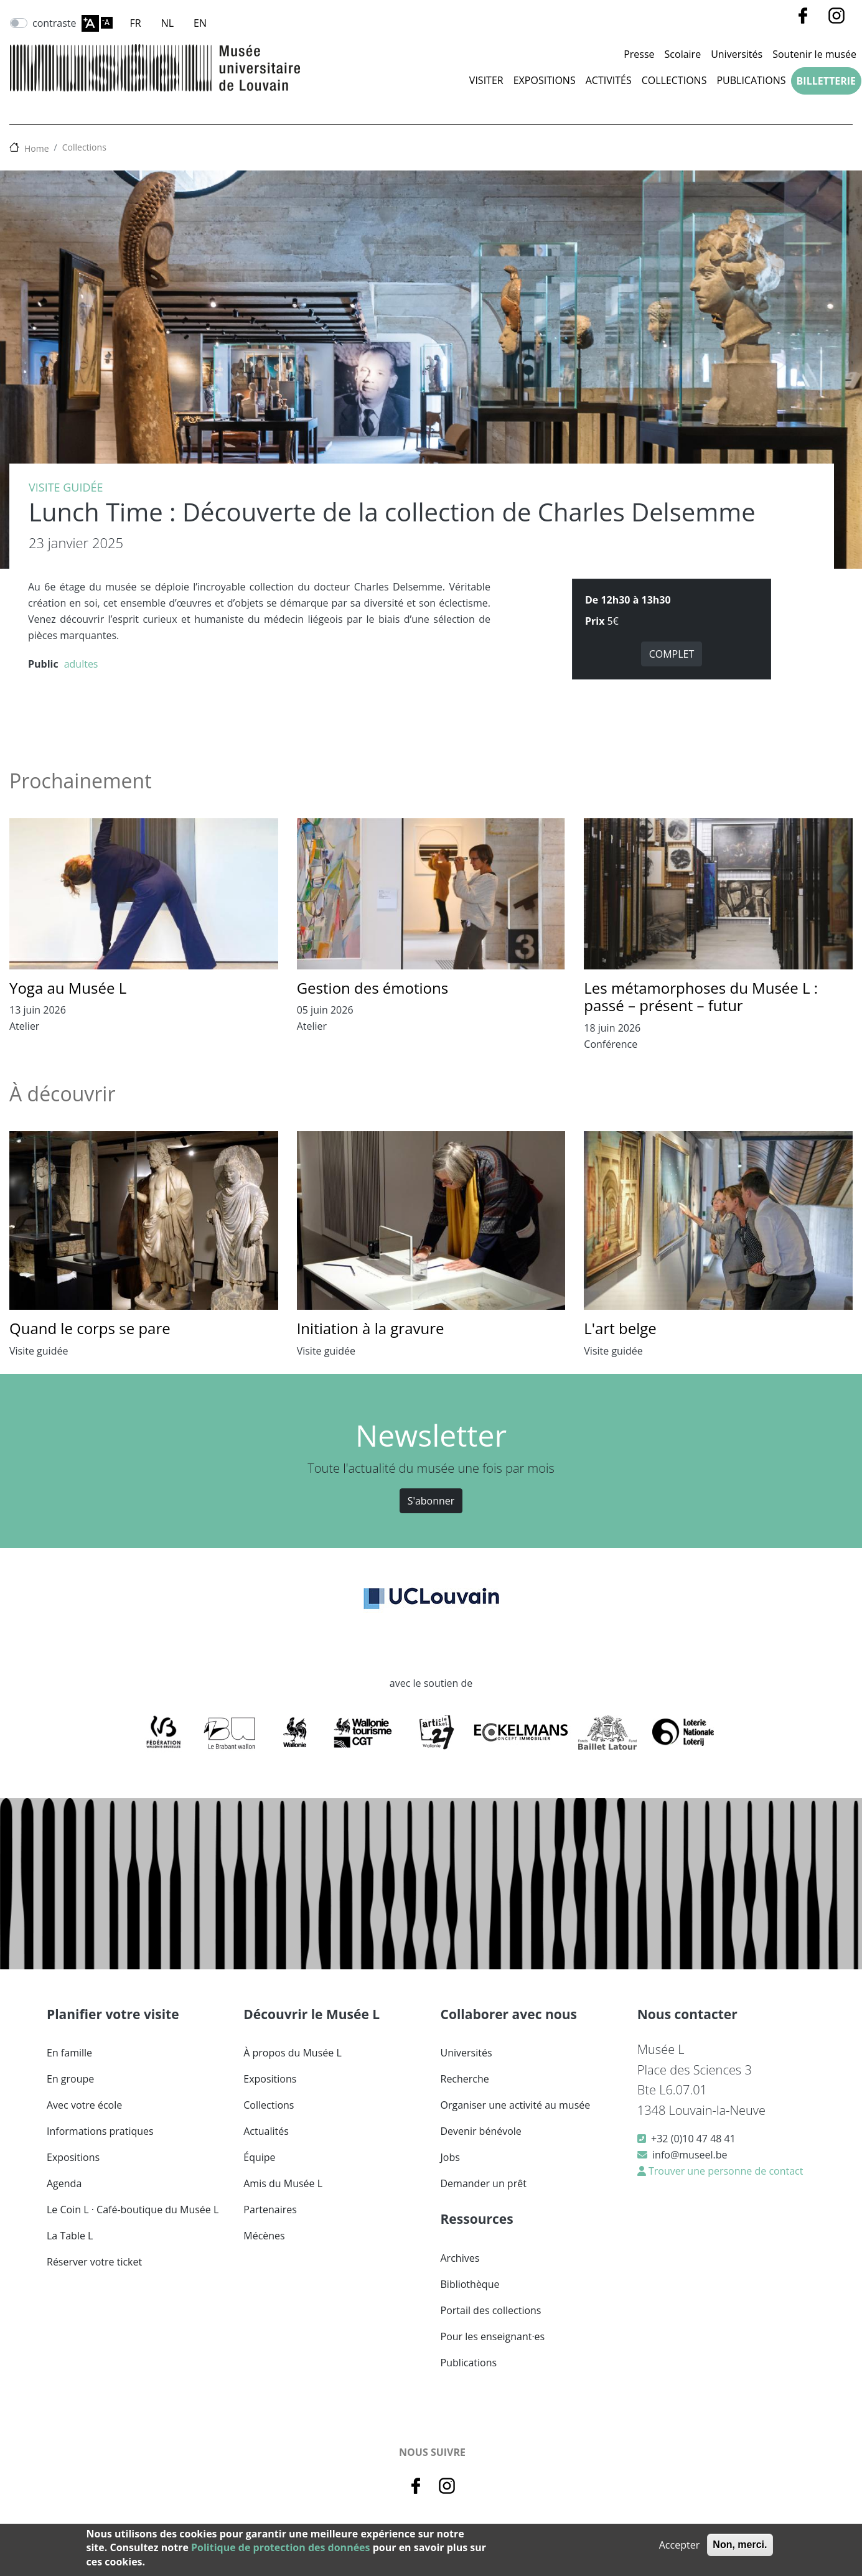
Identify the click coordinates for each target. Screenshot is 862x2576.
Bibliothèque (470, 2284)
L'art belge (620, 1328)
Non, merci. (740, 2544)
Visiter (486, 80)
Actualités (266, 2131)
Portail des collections (491, 2310)
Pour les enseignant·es (493, 2336)
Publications (750, 80)
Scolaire (683, 54)
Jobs (450, 2157)
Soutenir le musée (814, 54)
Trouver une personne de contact (724, 2171)
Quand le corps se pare (90, 1328)
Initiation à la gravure (370, 1328)
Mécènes (263, 2235)
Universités (736, 54)
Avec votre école (84, 2105)
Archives (460, 2258)
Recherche (465, 2079)
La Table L (70, 2235)
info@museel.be (689, 2155)
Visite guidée (66, 487)
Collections (674, 80)
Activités (609, 80)
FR (135, 23)
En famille (69, 2053)
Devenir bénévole (481, 2131)
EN (200, 23)
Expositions (544, 80)
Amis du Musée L (282, 2183)
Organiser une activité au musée (516, 2105)
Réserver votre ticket (94, 2262)
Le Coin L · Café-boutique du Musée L (132, 2209)
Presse (639, 54)
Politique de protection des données (280, 2547)
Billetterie (826, 81)
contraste (54, 23)
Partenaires (270, 2209)
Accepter (679, 2545)
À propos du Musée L (292, 2053)
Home (36, 148)
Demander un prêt (484, 2183)
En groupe (70, 2079)
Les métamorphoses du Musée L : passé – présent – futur (701, 997)
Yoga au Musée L (67, 988)
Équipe (259, 2157)
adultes (81, 664)
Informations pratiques (100, 2131)
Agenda (64, 2183)
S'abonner (431, 1501)
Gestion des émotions (373, 988)
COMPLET (672, 654)
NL (167, 23)
